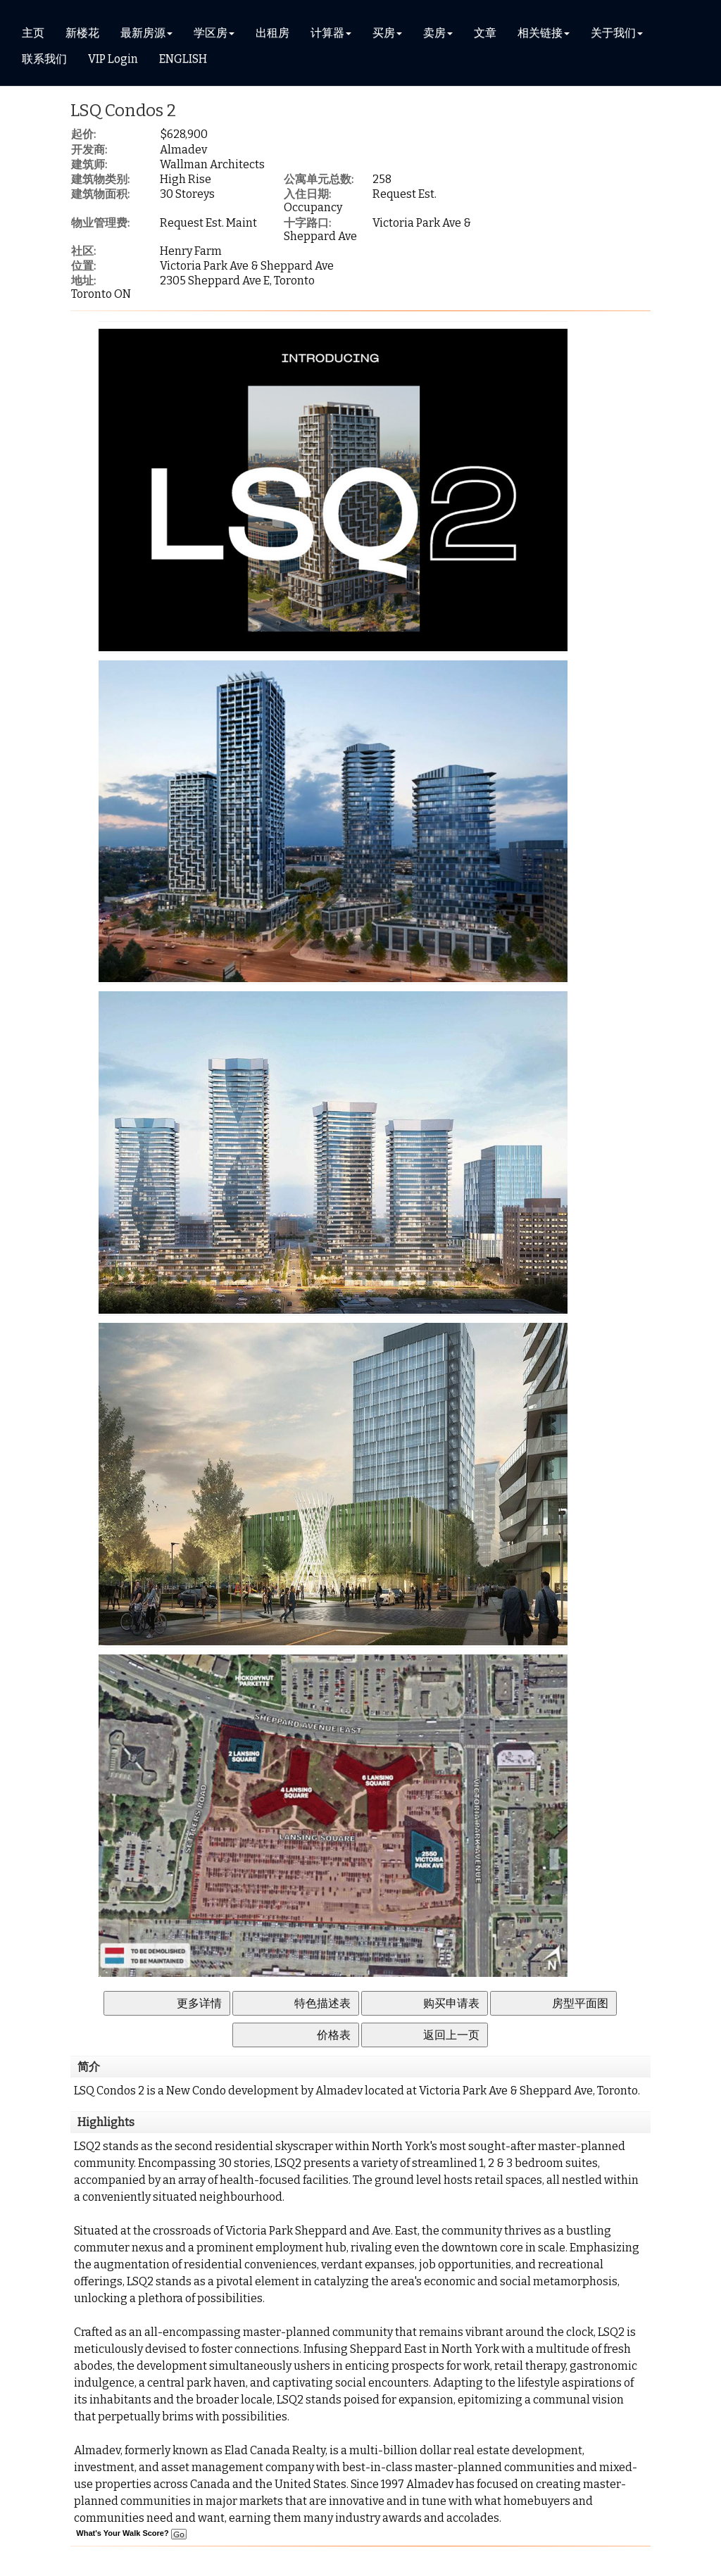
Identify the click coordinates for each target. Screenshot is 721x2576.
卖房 (434, 32)
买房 (383, 32)
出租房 (272, 32)
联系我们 (44, 58)
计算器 (327, 32)
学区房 (210, 32)
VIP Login (113, 58)
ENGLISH (183, 58)
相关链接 (540, 32)
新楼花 (82, 32)
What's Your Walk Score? (131, 2533)
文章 (485, 32)
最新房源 (142, 32)
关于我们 (613, 32)
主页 (33, 32)
